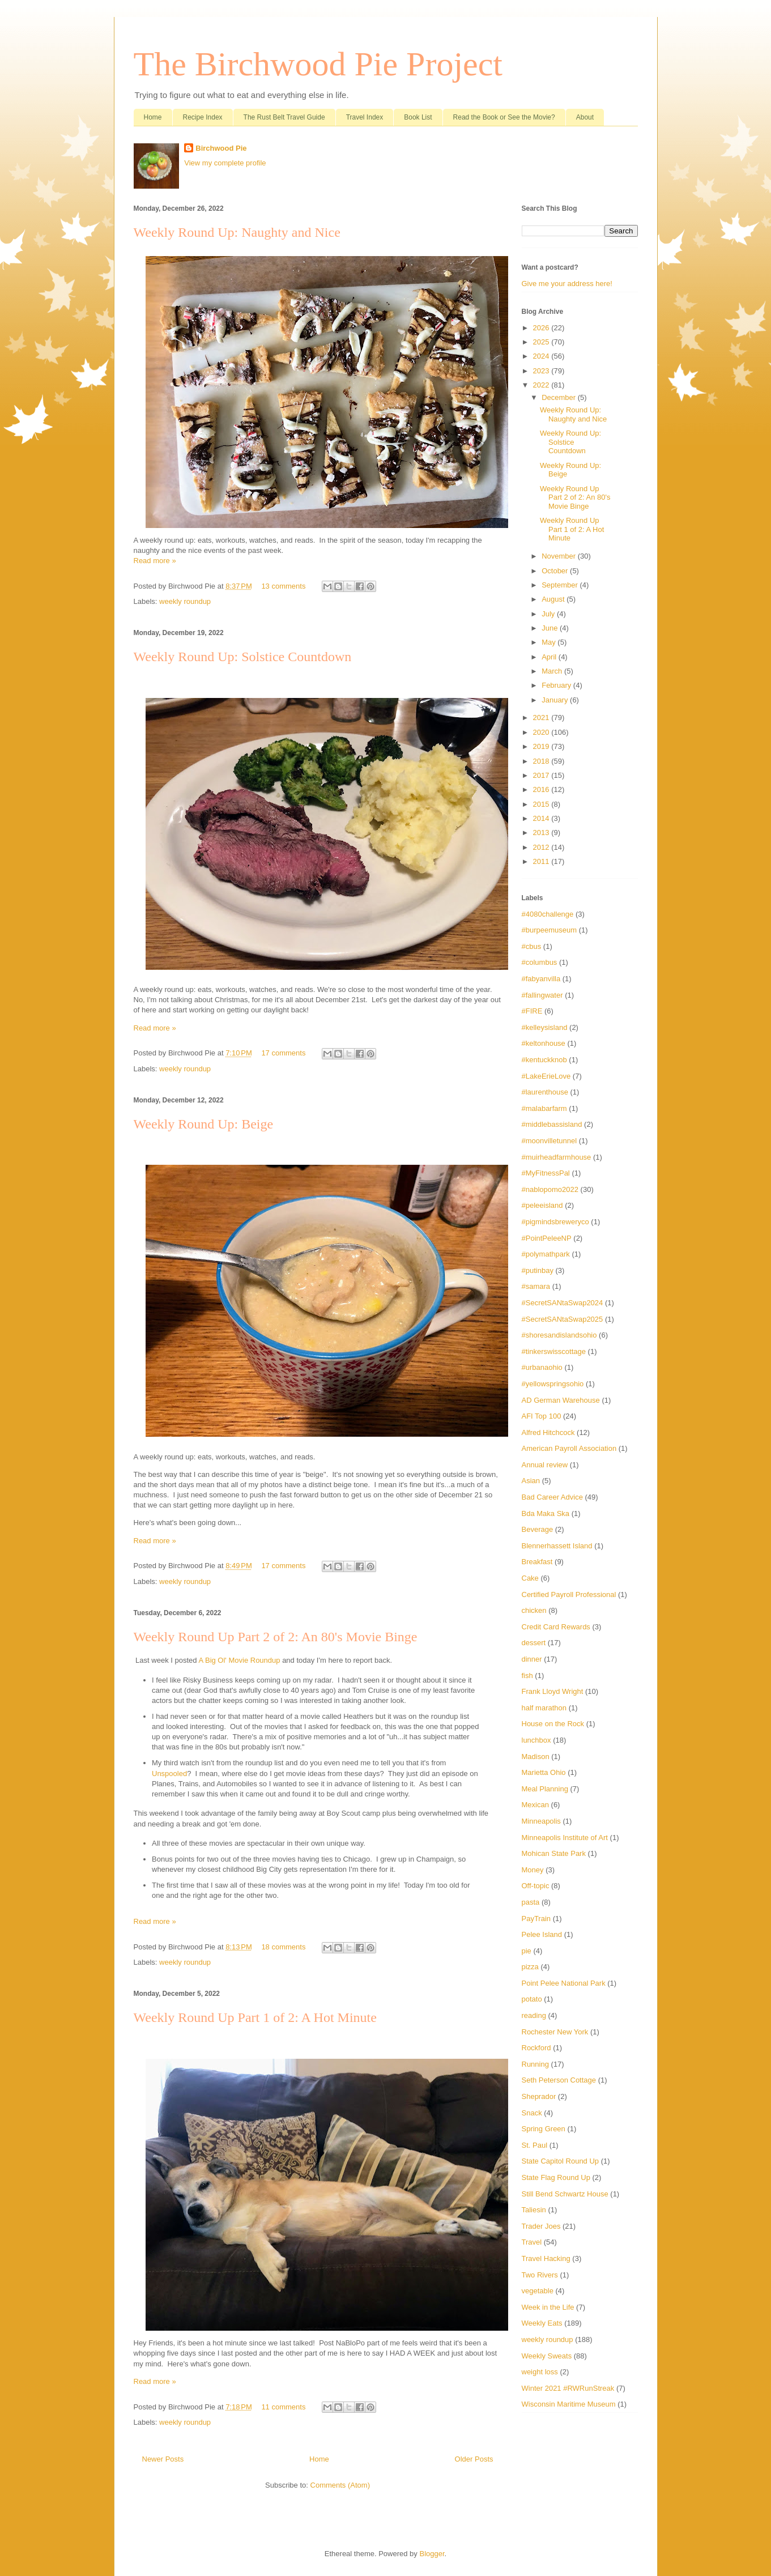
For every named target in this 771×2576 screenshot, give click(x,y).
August (554, 599)
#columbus (539, 962)
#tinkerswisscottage (554, 1351)
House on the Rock (553, 1723)
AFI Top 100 (541, 1416)
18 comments (283, 1947)
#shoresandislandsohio (559, 1335)
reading (534, 2015)
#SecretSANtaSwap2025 (562, 1319)
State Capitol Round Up (560, 2161)
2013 (542, 832)
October (556, 571)
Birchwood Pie (220, 148)
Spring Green (543, 2128)
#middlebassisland (552, 1124)
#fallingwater (542, 995)
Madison (536, 1756)
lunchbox (536, 1740)
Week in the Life (548, 2307)
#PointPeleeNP (547, 1238)
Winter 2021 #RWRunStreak (568, 2388)
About (585, 117)
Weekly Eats (542, 2323)
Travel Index (365, 117)
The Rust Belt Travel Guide (284, 117)
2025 (542, 342)
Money (533, 1870)
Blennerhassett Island (557, 1546)
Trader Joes (541, 2226)
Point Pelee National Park (564, 1983)
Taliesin (534, 2209)
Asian (531, 1480)
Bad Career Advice (552, 1497)
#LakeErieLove (546, 1076)
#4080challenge (548, 914)
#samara (536, 1286)
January (556, 700)
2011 (542, 861)
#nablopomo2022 (550, 1189)
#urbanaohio (542, 1367)
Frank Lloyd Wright (552, 1691)
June (551, 628)
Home (153, 117)
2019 (542, 746)
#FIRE (532, 1011)
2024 (542, 356)
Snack (532, 2113)
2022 (542, 385)
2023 (542, 371)
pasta (531, 1902)
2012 (542, 847)
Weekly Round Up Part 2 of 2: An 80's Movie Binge (276, 1636)
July (549, 614)
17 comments (283, 1053)
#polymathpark (546, 1254)
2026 (542, 327)
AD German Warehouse (561, 1400)
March (553, 671)
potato (532, 1999)
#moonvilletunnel (549, 1140)
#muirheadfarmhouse (556, 1157)
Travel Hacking (546, 2258)
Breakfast (537, 1561)
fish (527, 1675)
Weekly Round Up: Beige (204, 1124)
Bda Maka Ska (546, 1513)
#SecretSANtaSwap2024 (562, 1302)
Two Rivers (540, 2275)
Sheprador (539, 2096)
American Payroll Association (569, 1448)
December (560, 397)
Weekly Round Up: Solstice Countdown (243, 656)
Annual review (545, 1465)
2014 (542, 818)
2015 (542, 804)
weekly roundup (185, 601)
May (549, 642)
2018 (542, 761)
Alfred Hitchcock (548, 1432)
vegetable (537, 2291)
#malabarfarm (544, 1108)
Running (535, 2064)
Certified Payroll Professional (569, 1594)
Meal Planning (545, 1789)
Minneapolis (541, 1821)
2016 (542, 789)
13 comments (283, 586)
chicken (534, 1610)
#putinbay (537, 1270)
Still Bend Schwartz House (565, 2194)
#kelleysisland (545, 1027)
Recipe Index (203, 117)
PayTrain (536, 1918)
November (560, 556)
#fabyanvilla (541, 978)
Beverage (537, 1529)
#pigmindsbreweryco (555, 1221)
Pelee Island (542, 1934)
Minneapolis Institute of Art (565, 1837)
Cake (530, 1578)
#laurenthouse (545, 1092)
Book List (418, 117)
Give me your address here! (567, 283)
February (557, 685)
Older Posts (474, 2459)
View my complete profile (225, 163)
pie (526, 1951)
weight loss (540, 2372)
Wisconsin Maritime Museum (569, 2404)
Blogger (431, 2553)
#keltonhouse (543, 1043)
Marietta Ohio (544, 1772)
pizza (530, 1966)
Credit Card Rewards (556, 1627)
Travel (532, 2242)
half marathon (544, 1708)
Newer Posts (163, 2459)
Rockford (536, 2047)
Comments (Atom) (340, 2485)
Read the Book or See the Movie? (504, 117)
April (550, 657)
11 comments (283, 2407)
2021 (542, 717)
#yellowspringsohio (553, 1383)
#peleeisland (542, 1205)
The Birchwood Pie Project (318, 64)
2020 (542, 732)
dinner (532, 1659)
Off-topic (536, 1885)
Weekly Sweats (547, 2356)
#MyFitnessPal (546, 1173)
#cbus (532, 946)
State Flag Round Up (556, 2177)
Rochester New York (555, 2032)
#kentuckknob (544, 1059)
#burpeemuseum (549, 930)
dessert (534, 1642)
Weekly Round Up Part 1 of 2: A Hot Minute (255, 2017)
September (561, 585)
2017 (542, 775)
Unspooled (169, 1773)
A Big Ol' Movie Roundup (239, 1660)
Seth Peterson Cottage (559, 2080)
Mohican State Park (554, 1853)
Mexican (535, 1804)
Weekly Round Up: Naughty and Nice (237, 232)
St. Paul (535, 2145)
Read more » (155, 560)
